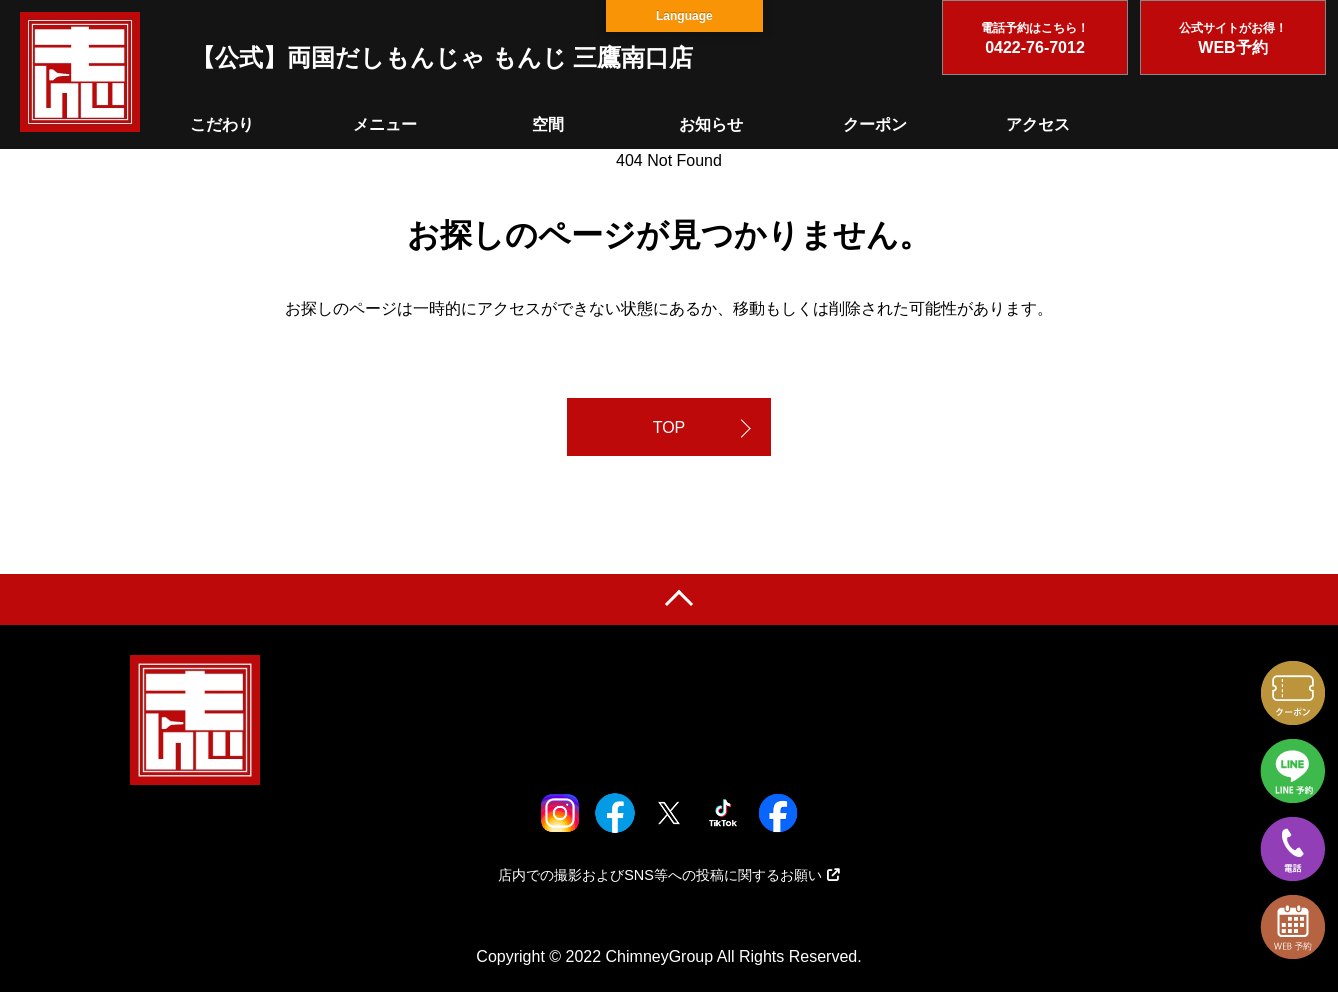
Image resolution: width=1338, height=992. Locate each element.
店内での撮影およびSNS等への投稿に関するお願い (669, 875)
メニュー (385, 124)
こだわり (222, 124)
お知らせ (711, 124)
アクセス (1038, 124)
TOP (669, 427)
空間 (548, 124)
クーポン (875, 124)
